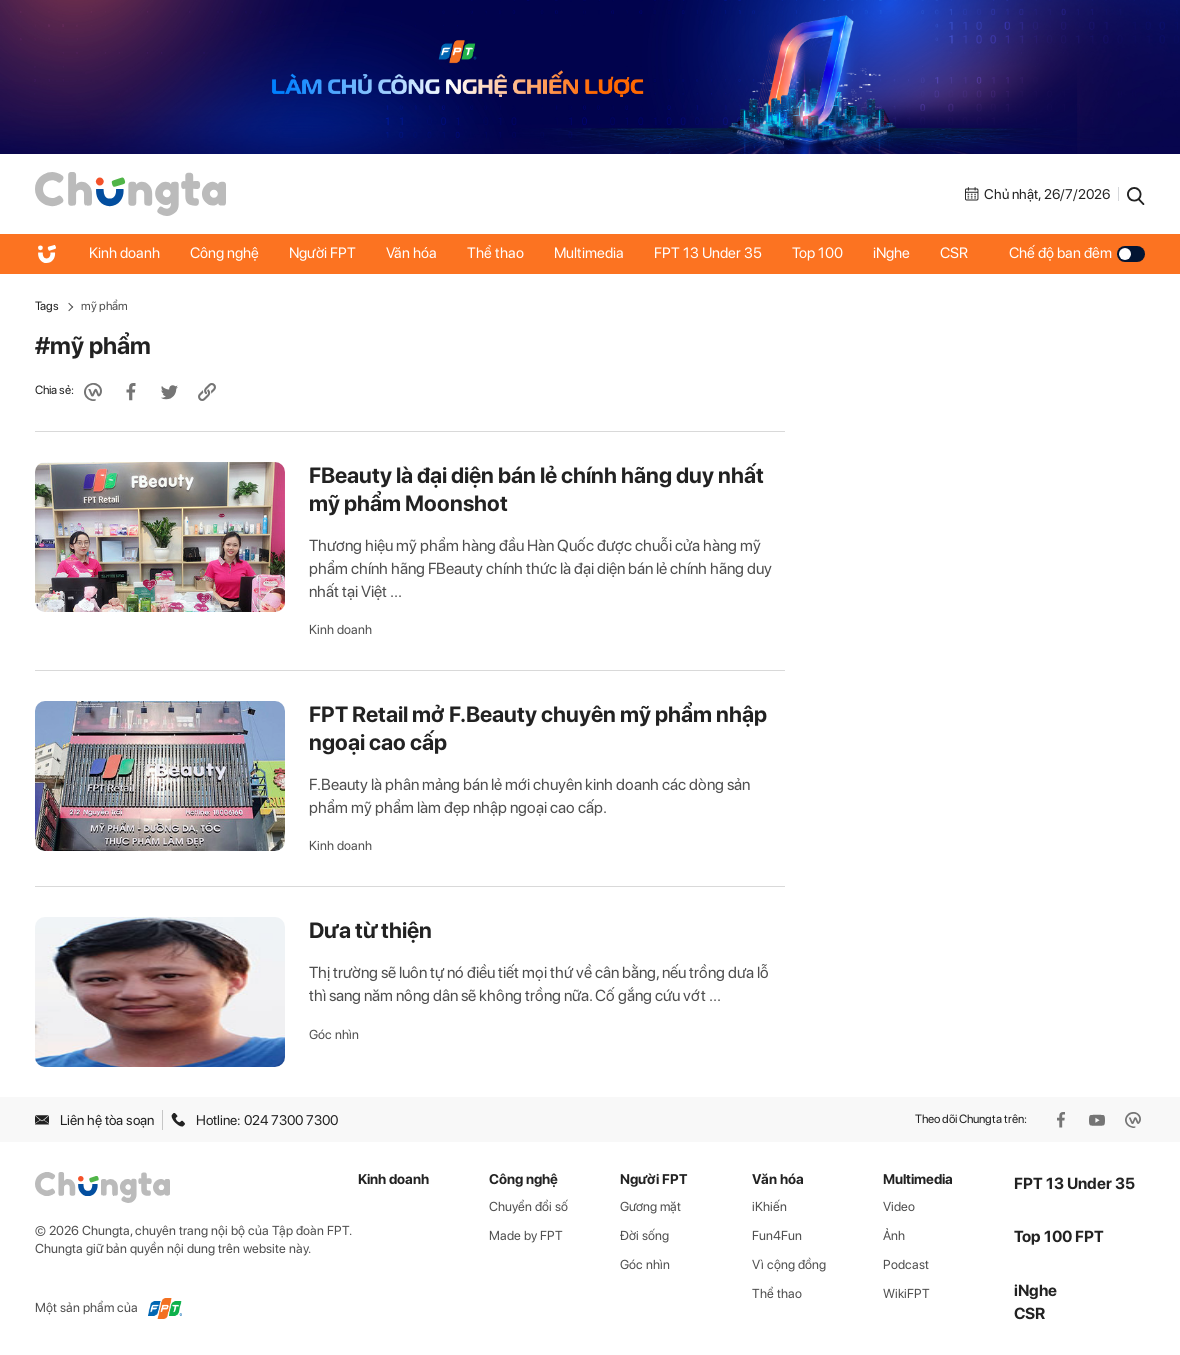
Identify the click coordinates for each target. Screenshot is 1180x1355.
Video (899, 1206)
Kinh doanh (124, 253)
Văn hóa (411, 253)
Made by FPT (526, 1235)
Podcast (906, 1264)
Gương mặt (650, 1206)
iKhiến (769, 1206)
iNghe (891, 253)
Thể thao (495, 253)
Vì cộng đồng (789, 1264)
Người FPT (322, 253)
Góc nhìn (334, 1034)
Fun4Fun (777, 1235)
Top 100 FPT (1059, 1236)
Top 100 (817, 253)
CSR (954, 253)
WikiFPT (906, 1293)
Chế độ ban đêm (1077, 253)
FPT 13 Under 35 (708, 253)
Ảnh (894, 1235)
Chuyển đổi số (528, 1206)
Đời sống (644, 1235)
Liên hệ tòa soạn (94, 1120)
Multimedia (589, 253)
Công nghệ (224, 253)
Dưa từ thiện (370, 930)
